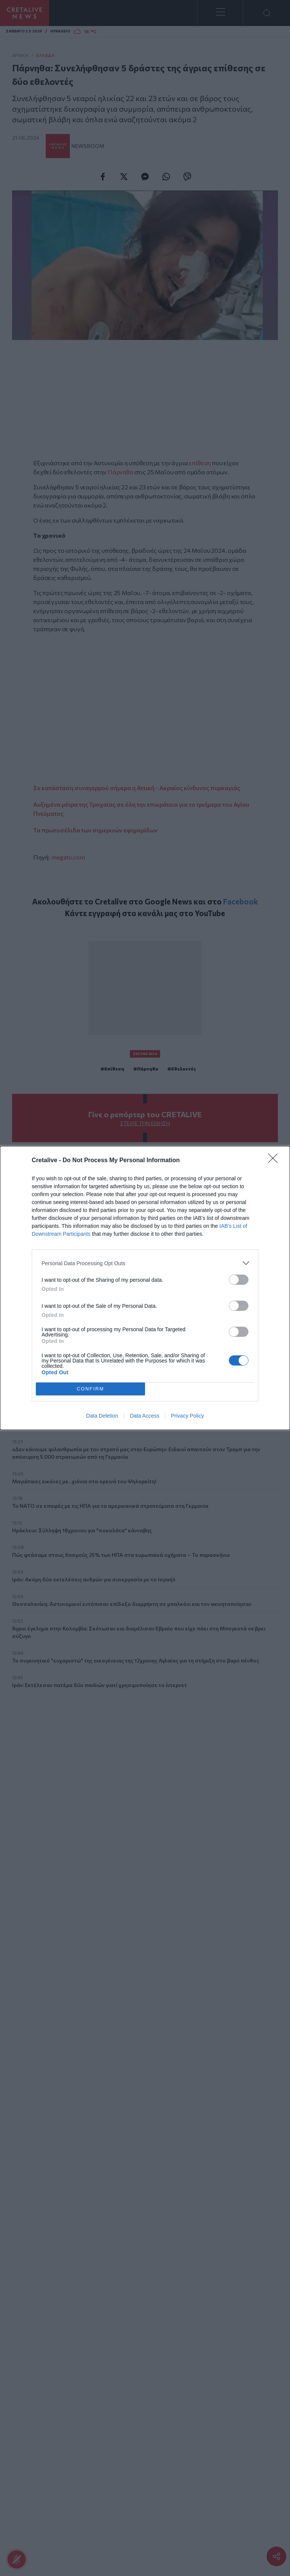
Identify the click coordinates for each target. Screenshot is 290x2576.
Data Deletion (102, 1416)
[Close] (275, 1160)
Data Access (144, 1416)
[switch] (238, 1280)
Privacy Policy (187, 1416)
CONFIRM (90, 1389)
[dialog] (145, 1288)
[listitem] (145, 1263)
